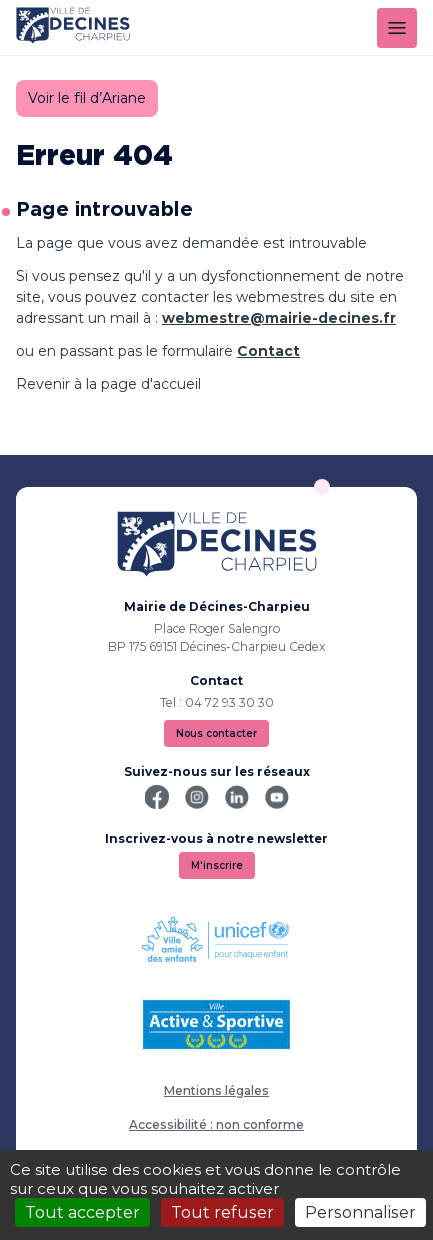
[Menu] (397, 28)
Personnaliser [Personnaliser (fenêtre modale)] (360, 1212)
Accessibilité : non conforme (216, 1124)
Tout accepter (82, 1212)
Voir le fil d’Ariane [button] (87, 98)
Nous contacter (216, 733)
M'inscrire (217, 865)
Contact (268, 351)
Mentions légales (216, 1090)
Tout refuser (222, 1212)
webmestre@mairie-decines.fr (279, 318)
